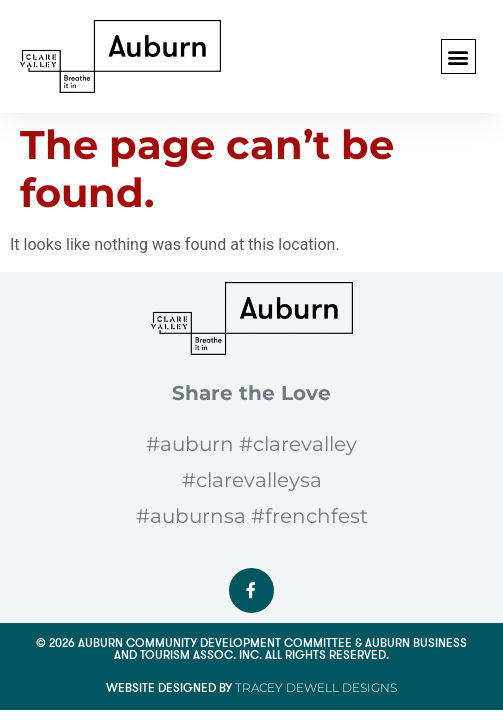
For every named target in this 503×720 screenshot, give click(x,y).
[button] (458, 56)
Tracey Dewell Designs (316, 687)
